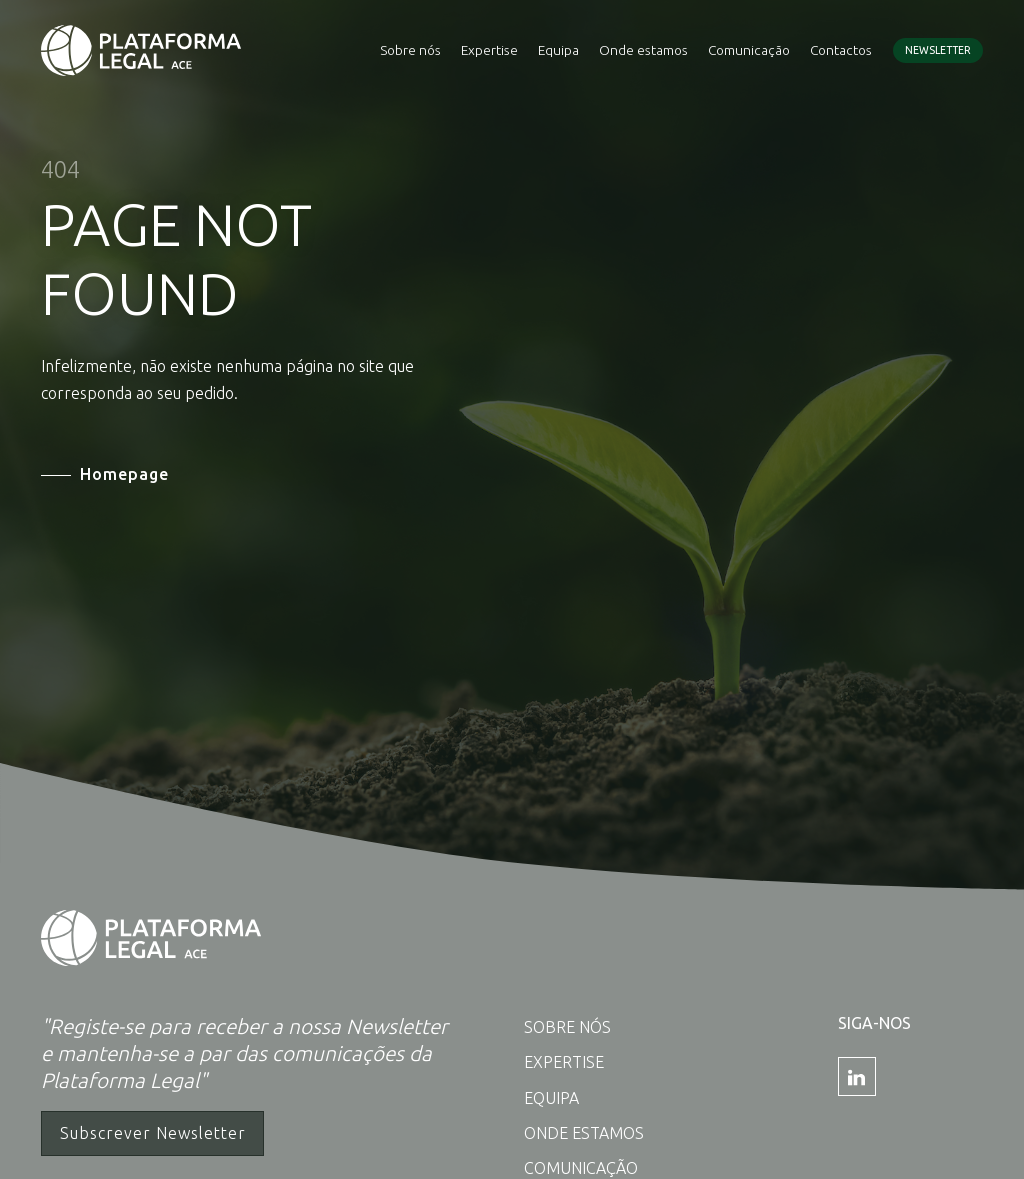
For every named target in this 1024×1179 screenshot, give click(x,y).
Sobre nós (410, 50)
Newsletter (938, 50)
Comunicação (749, 50)
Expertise (489, 50)
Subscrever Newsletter (153, 1133)
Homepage (124, 474)
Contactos (841, 50)
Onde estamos (643, 50)
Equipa (558, 50)
